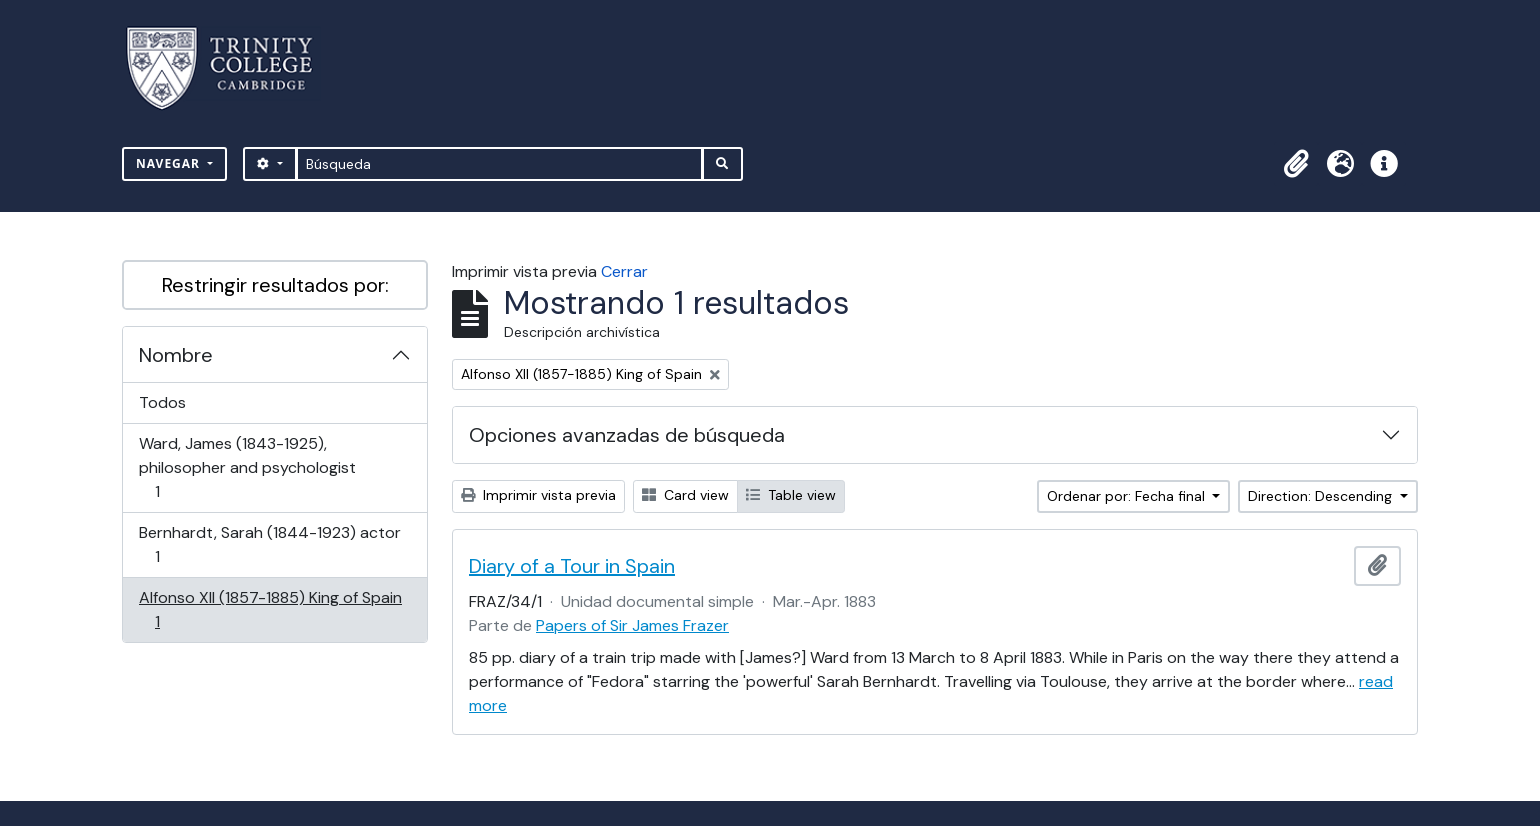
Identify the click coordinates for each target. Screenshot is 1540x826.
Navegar (170, 163)
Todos (162, 402)
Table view (791, 495)
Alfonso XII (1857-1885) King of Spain (270, 609)
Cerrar (624, 271)
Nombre (176, 355)
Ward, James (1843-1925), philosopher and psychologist (247, 467)
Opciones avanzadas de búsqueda (627, 435)
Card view (685, 495)
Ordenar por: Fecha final (1128, 496)
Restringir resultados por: (275, 285)
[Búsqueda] (499, 164)
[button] (1296, 164)
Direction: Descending (1322, 496)
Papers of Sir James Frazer (632, 625)
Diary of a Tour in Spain (572, 566)
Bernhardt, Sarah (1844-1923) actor (269, 544)
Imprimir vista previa (538, 495)
